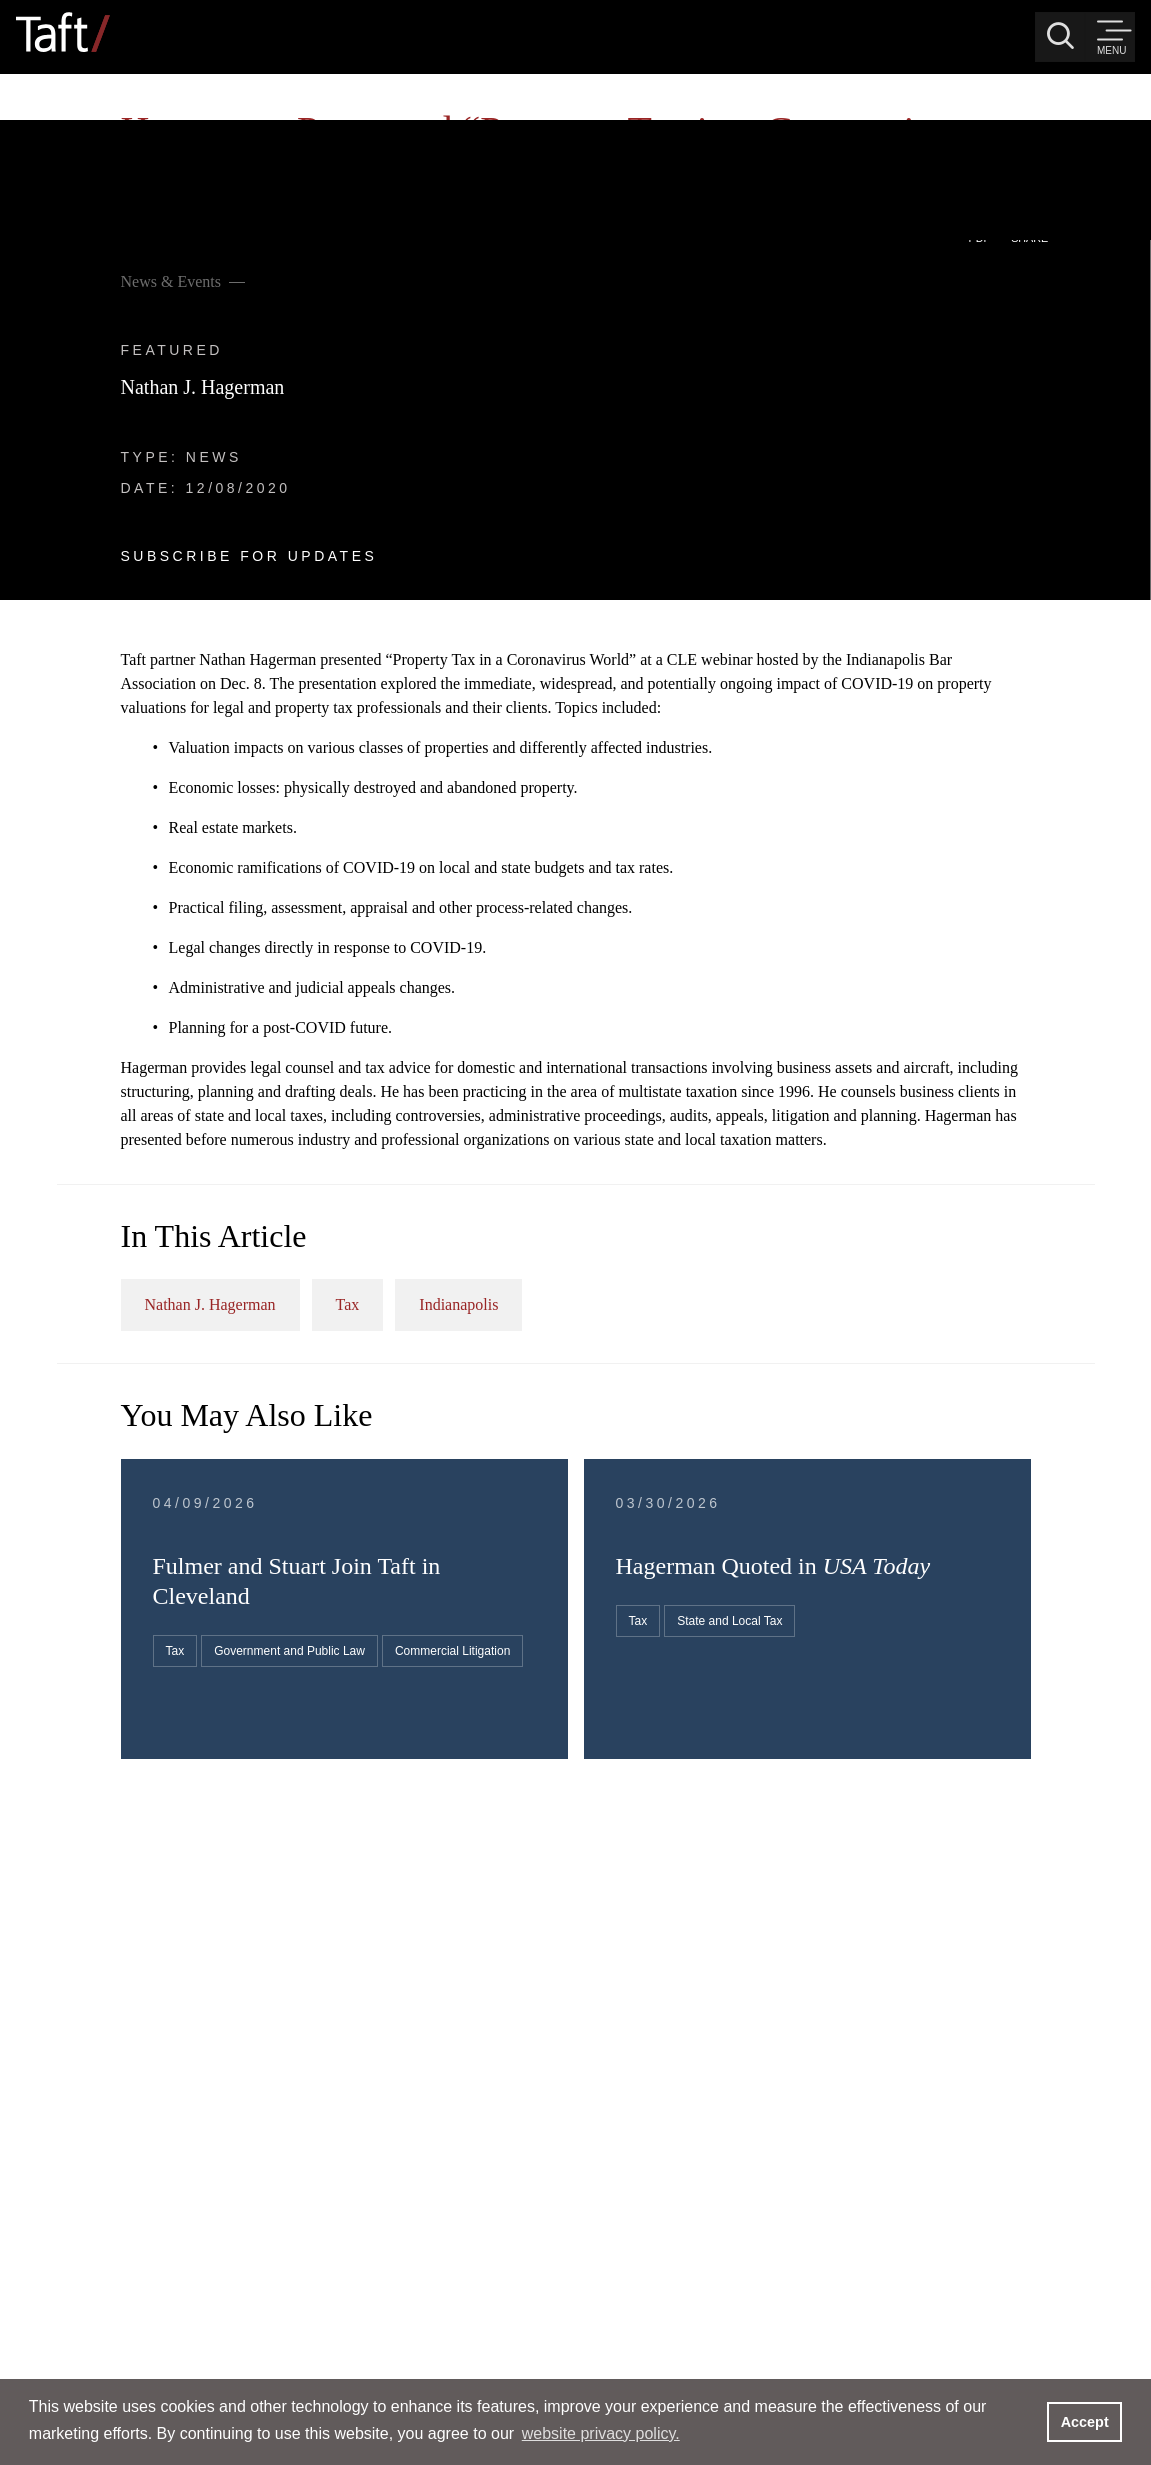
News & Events (114, 123)
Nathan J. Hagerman (146, 229)
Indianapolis (862, 1132)
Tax (751, 1132)
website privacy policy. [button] (601, 2433)
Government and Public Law (644, 1545)
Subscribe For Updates (192, 398)
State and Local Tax (959, 1479)
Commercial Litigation (626, 1581)
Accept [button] (1085, 2422)
